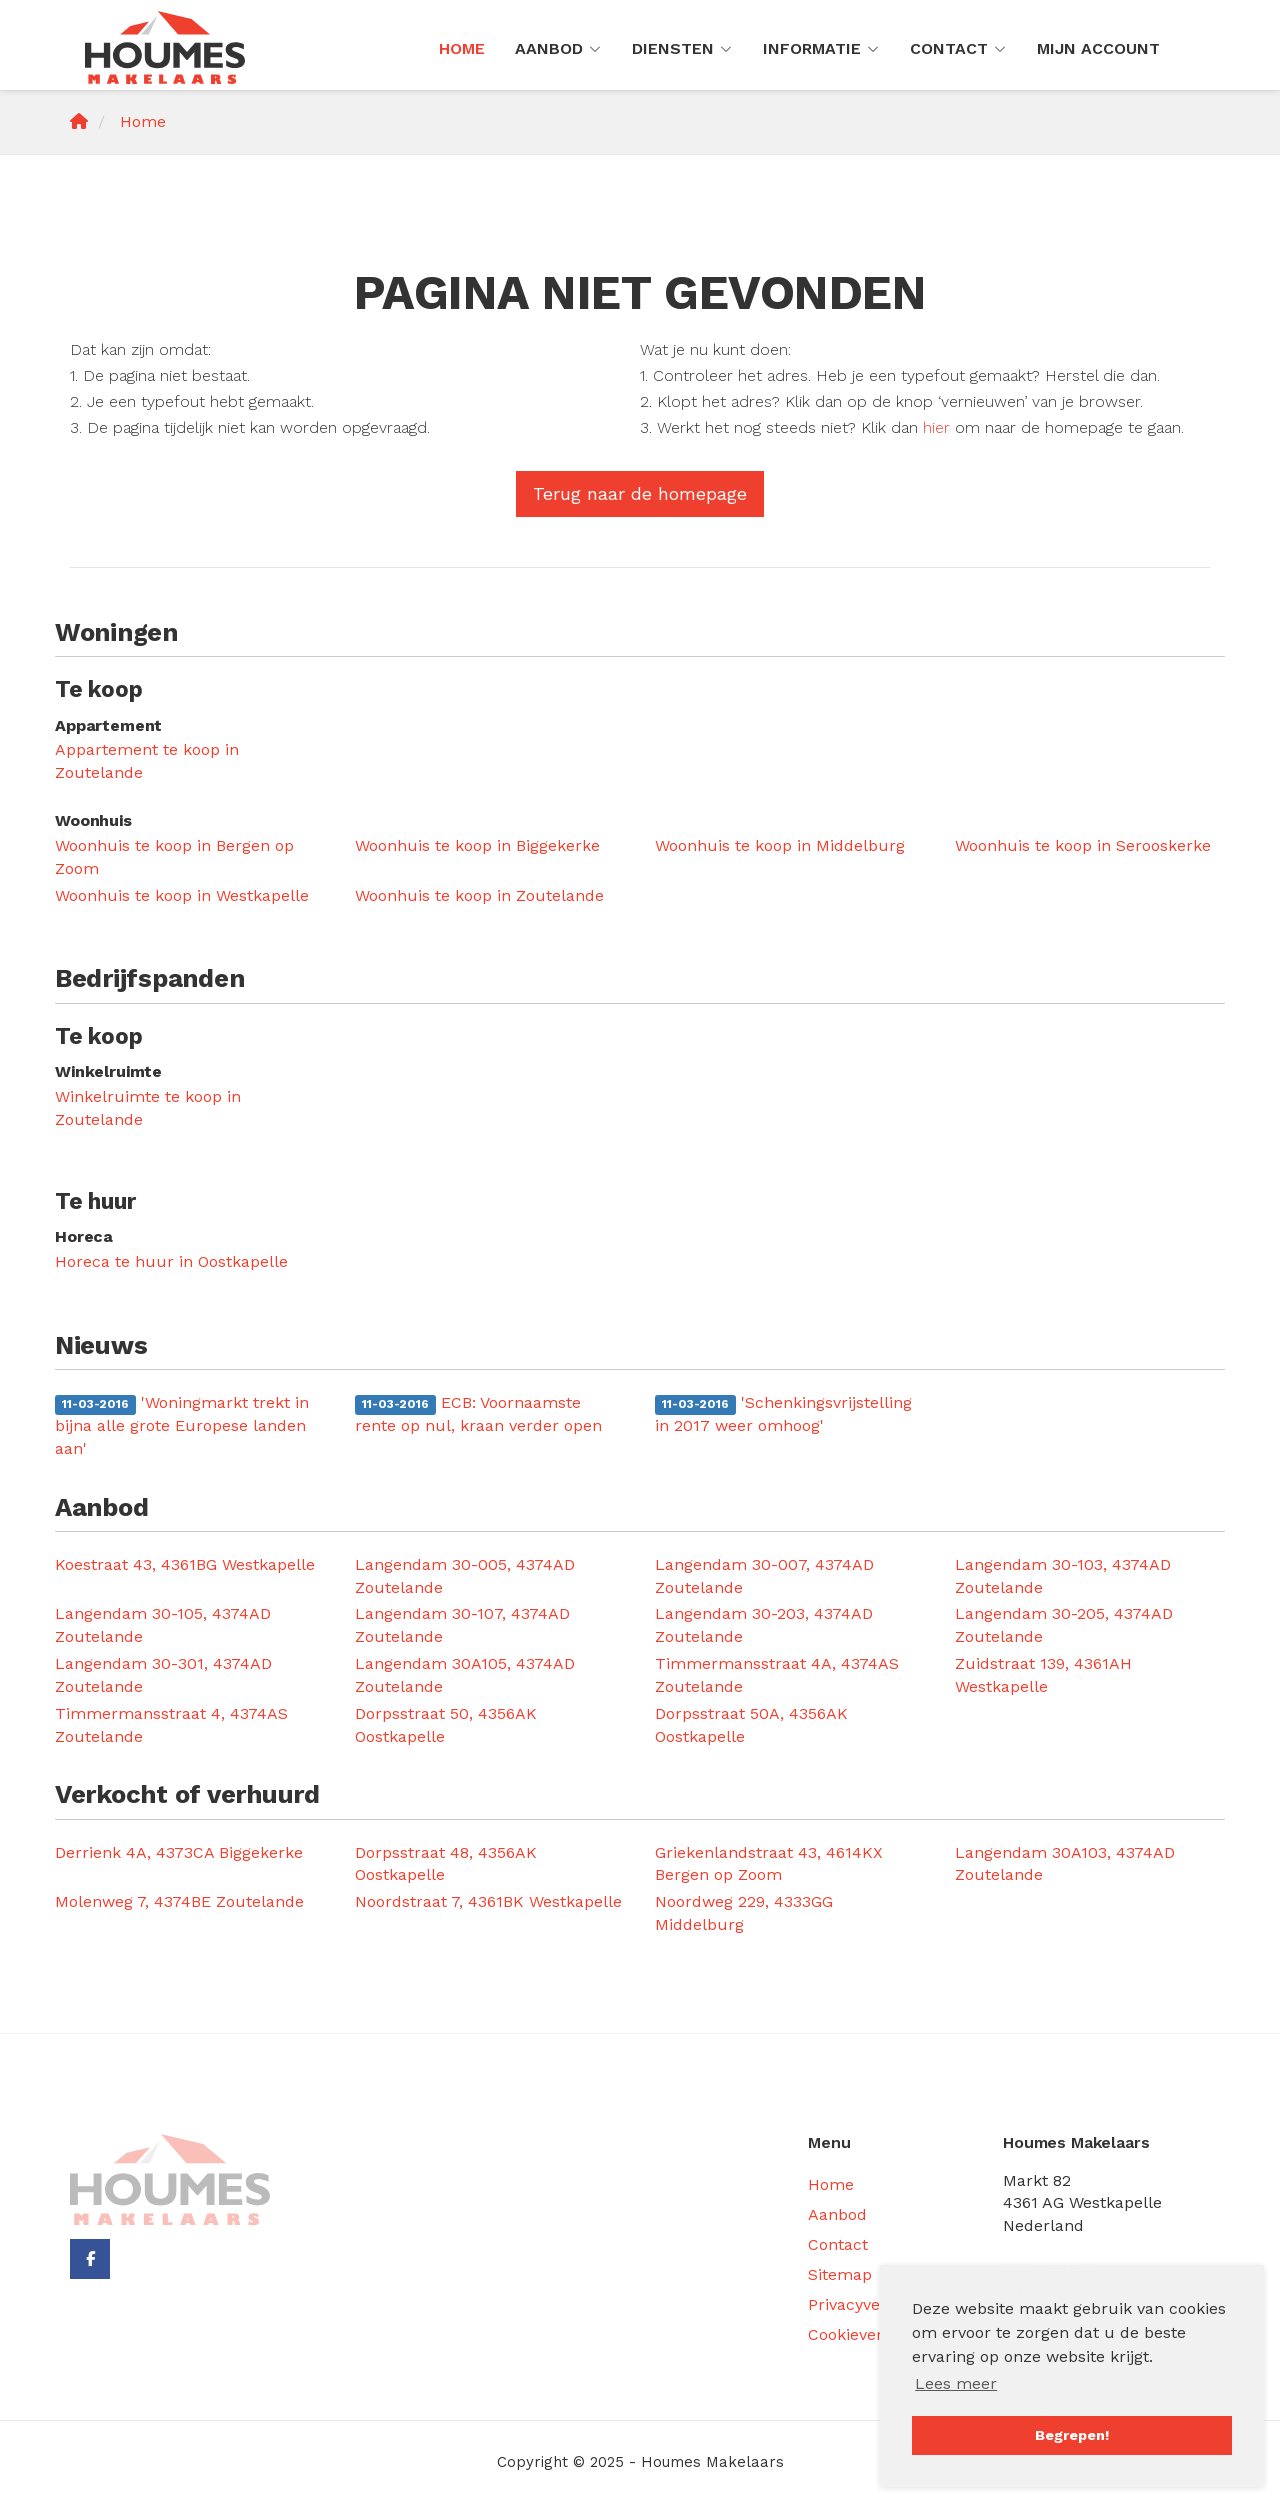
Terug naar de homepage (640, 493)
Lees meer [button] (956, 2383)
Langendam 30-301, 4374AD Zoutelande (163, 1675)
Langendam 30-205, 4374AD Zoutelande (1064, 1625)
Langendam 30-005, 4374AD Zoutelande (465, 1576)
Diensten (682, 48)
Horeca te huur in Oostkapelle (171, 1261)
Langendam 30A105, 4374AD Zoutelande (465, 1675)
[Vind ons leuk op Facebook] (90, 2259)
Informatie (821, 48)
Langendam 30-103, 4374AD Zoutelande (1063, 1576)
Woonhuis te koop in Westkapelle (182, 895)
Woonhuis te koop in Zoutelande (479, 895)
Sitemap (840, 2274)
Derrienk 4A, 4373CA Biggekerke (179, 1852)
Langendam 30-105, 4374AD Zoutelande (163, 1625)
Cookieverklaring (872, 2334)
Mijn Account (1098, 48)
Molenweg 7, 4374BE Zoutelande (179, 1901)
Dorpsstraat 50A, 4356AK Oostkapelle (751, 1725)
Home (462, 48)
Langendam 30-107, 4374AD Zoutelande (462, 1625)
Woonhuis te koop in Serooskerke (1083, 845)
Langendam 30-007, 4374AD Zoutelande (764, 1576)
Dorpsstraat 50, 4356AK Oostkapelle (446, 1725)
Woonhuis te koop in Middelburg (780, 845)
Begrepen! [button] (1072, 2435)
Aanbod (558, 48)
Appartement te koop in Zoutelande (147, 761)
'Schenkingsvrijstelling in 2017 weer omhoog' (783, 1414)
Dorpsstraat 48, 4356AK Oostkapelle (446, 1864)
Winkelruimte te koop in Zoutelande (148, 1108)
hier (936, 427)
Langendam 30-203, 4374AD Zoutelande (764, 1625)
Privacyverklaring (874, 2304)
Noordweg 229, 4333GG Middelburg (744, 1913)
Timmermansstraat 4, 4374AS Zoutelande (171, 1725)
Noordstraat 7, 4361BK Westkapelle (488, 1901)
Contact (958, 48)
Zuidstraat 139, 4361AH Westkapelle (1043, 1675)
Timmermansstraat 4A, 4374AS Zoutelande (777, 1675)
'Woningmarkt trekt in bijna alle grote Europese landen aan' (182, 1425)
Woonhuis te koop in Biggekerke (477, 845)
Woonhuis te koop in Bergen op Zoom (174, 857)
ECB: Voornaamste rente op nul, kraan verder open (478, 1414)
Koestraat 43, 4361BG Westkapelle (185, 1564)
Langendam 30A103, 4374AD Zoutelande (1065, 1864)
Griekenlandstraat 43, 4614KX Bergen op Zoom (769, 1864)
